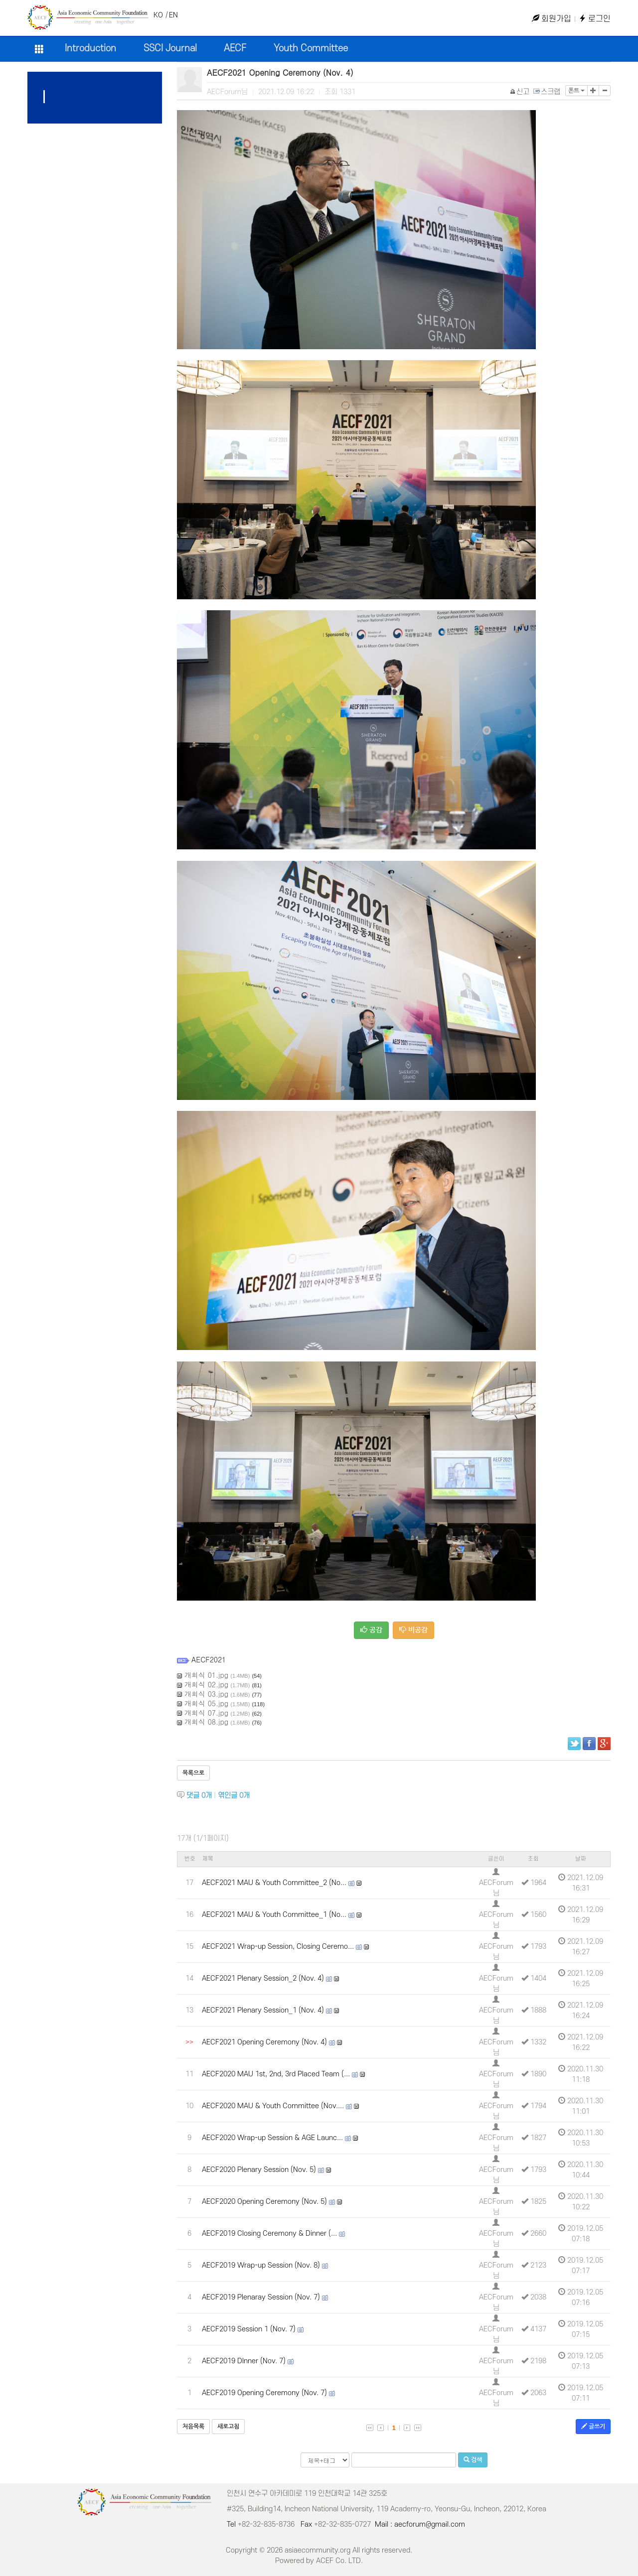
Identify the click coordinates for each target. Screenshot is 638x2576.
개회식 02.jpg (206, 1684)
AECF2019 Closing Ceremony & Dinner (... (269, 2233)
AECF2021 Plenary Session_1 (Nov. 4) (263, 2010)
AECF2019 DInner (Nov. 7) (244, 2361)
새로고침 (228, 2427)
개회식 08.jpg (206, 1722)
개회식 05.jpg (206, 1703)
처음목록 (193, 2427)
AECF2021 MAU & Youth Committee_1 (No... (274, 1914)
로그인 (595, 18)
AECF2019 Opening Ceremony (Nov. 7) (264, 2393)
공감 (371, 1629)
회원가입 (551, 18)
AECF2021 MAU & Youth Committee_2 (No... (274, 1883)
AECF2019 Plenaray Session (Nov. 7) (261, 2297)
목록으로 (193, 1773)
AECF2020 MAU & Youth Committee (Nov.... (273, 2106)
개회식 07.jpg (206, 1713)
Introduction (90, 48)
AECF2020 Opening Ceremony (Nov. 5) (264, 2201)
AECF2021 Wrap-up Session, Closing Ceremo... (278, 1946)
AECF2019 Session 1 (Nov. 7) (249, 2329)
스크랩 (547, 92)
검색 (473, 2459)
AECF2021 (208, 1659)
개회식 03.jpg (206, 1694)
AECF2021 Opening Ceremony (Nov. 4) (264, 2042)
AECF (235, 48)
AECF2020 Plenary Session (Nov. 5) (259, 2170)
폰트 (576, 91)
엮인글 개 (234, 1795)
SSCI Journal (170, 48)
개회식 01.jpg (206, 1675)
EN (173, 15)
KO (158, 15)
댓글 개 (199, 1795)
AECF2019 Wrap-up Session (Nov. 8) (261, 2265)
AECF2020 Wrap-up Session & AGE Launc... (272, 2138)
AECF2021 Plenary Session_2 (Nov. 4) (263, 1978)
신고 (520, 92)
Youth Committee (311, 48)
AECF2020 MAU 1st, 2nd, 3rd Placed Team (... (276, 2074)
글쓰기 (593, 2426)
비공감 (413, 1629)
